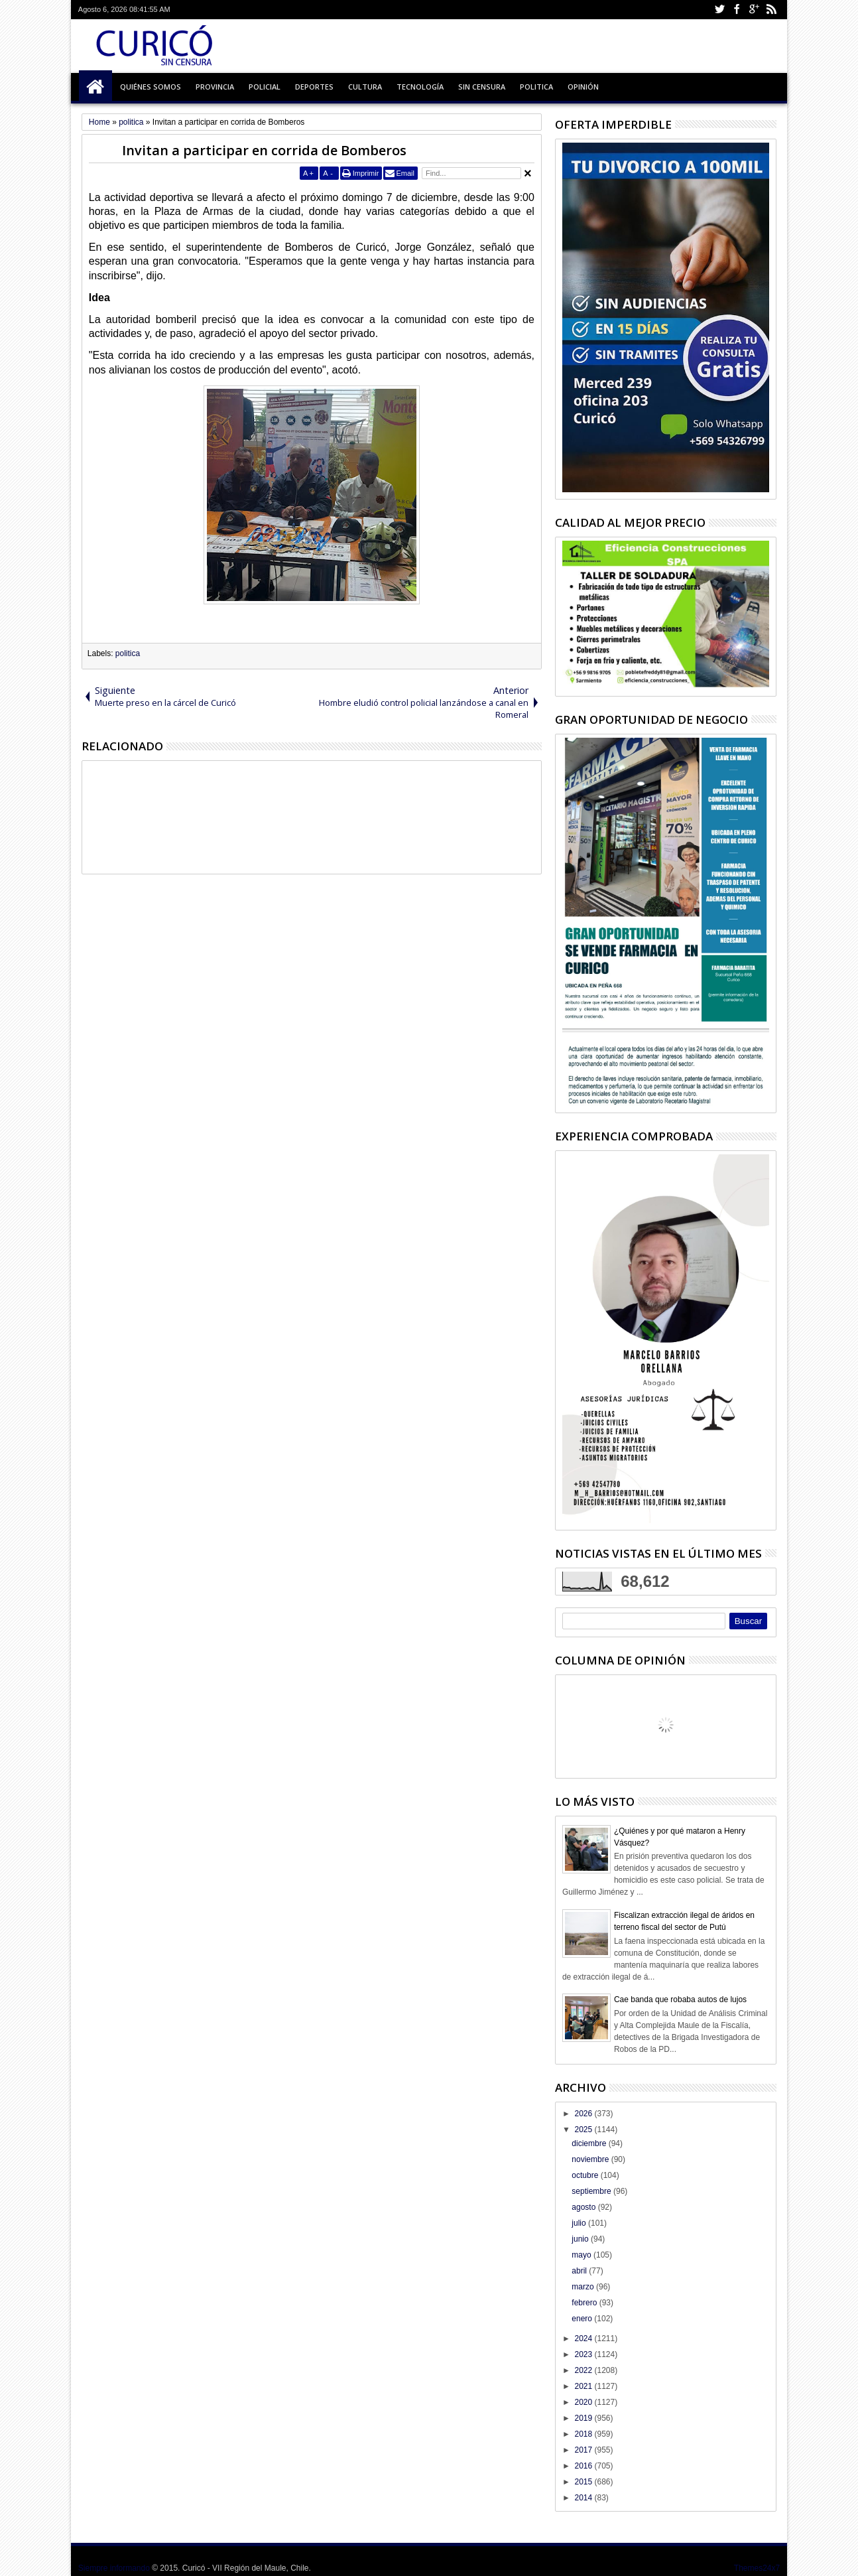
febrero (585, 2302)
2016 (584, 2466)
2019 (584, 2418)
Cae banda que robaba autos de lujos (680, 1999)
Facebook (736, 9)
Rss (771, 9)
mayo (582, 2255)
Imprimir (366, 173)
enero (583, 2318)
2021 (584, 2386)
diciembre (590, 2143)
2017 (584, 2450)
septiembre (592, 2191)
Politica (536, 87)
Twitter (719, 9)
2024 (584, 2338)
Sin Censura (481, 87)
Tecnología (420, 87)
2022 (584, 2370)
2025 (584, 2129)
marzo (584, 2286)
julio (580, 2223)
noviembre (591, 2159)
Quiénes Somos (150, 87)
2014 (584, 2497)
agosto (584, 2207)
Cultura (365, 87)
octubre (586, 2175)
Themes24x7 (757, 2568)
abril (580, 2270)
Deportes (314, 87)
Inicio (95, 86)
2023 (584, 2354)
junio (581, 2239)
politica (127, 653)
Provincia (215, 87)
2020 (584, 2402)
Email (405, 173)
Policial (264, 87)
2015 (584, 2481)
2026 (584, 2113)
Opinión (583, 87)
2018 (584, 2434)
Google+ (754, 9)
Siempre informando (114, 2568)
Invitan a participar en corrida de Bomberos (264, 150)
